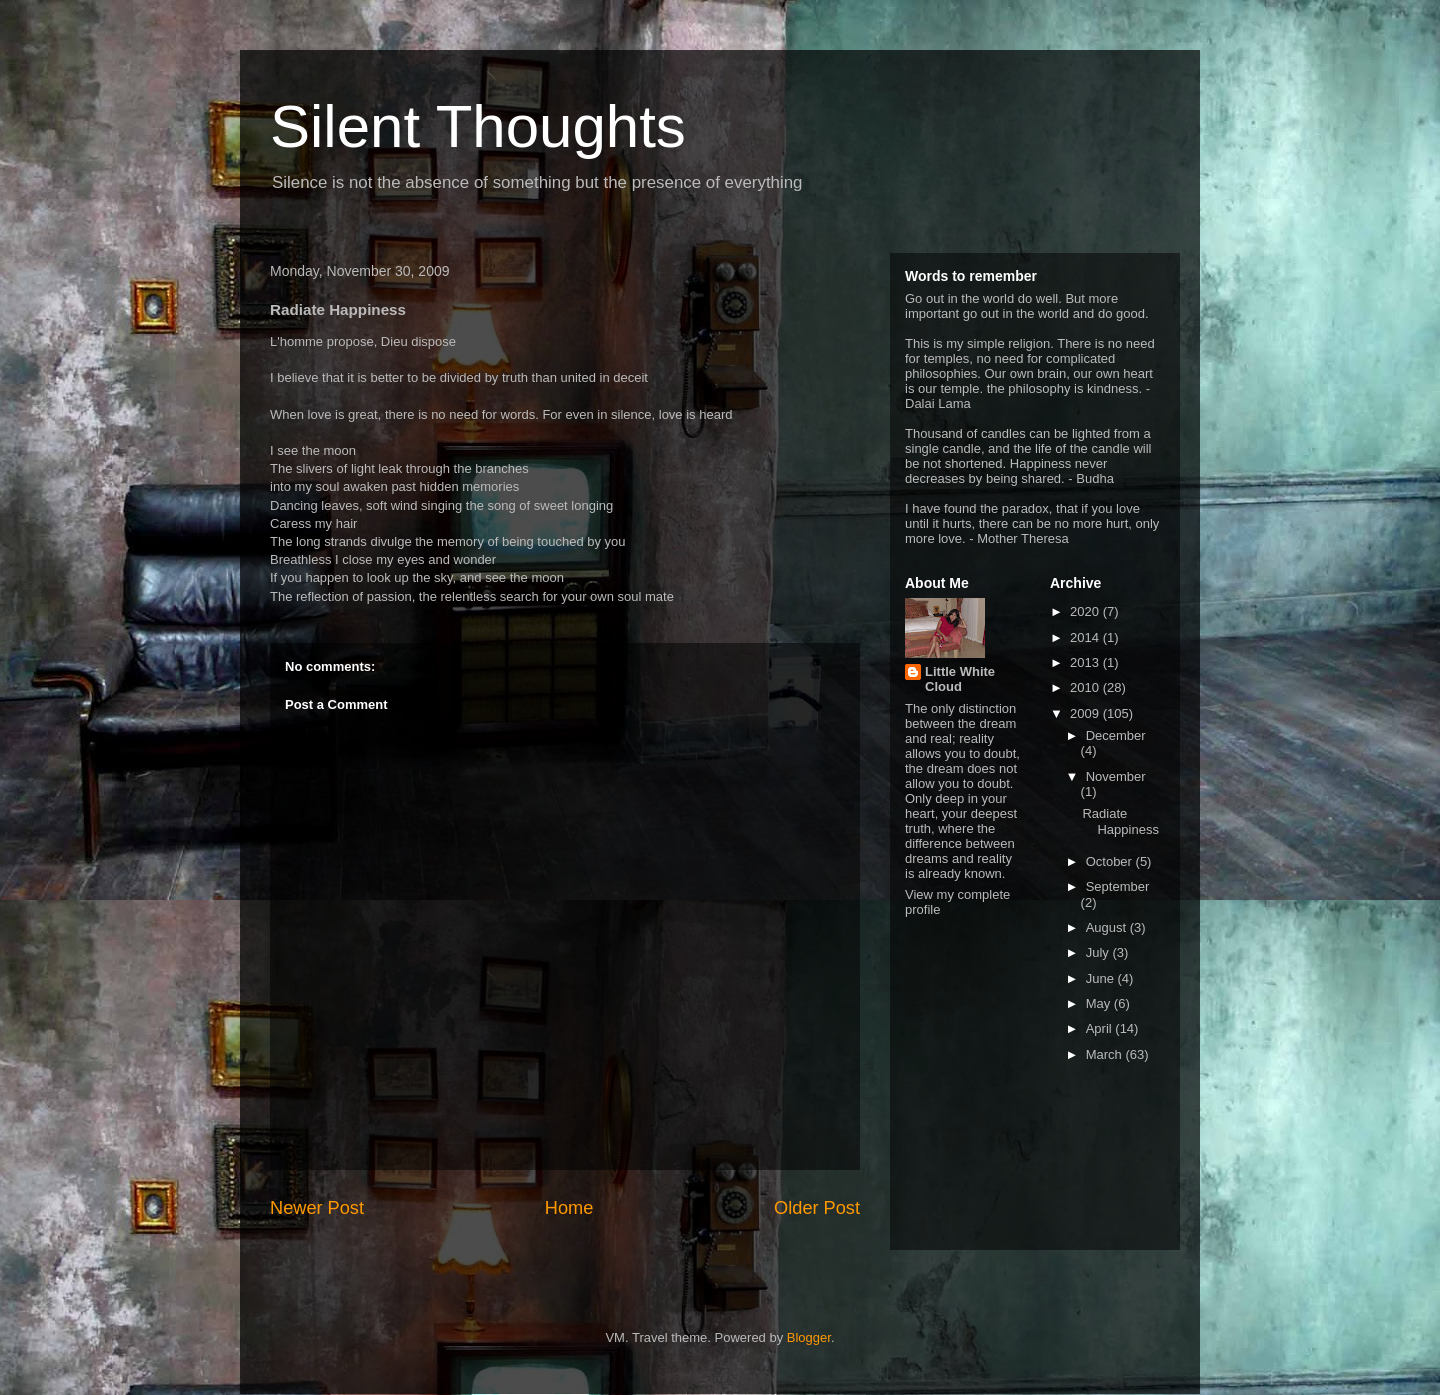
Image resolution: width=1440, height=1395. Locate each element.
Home (569, 1208)
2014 (1086, 637)
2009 (1086, 713)
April (1101, 1028)
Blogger (809, 1337)
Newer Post (317, 1208)
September (1118, 886)
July (1099, 952)
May (1100, 1003)
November (1116, 776)
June (1102, 978)
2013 (1086, 662)
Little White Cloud (960, 679)
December (1116, 735)
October (1111, 861)
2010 (1086, 687)
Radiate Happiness (1120, 821)
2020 (1086, 611)
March (1106, 1054)
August (1108, 927)
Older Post (817, 1208)
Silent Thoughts (478, 126)
